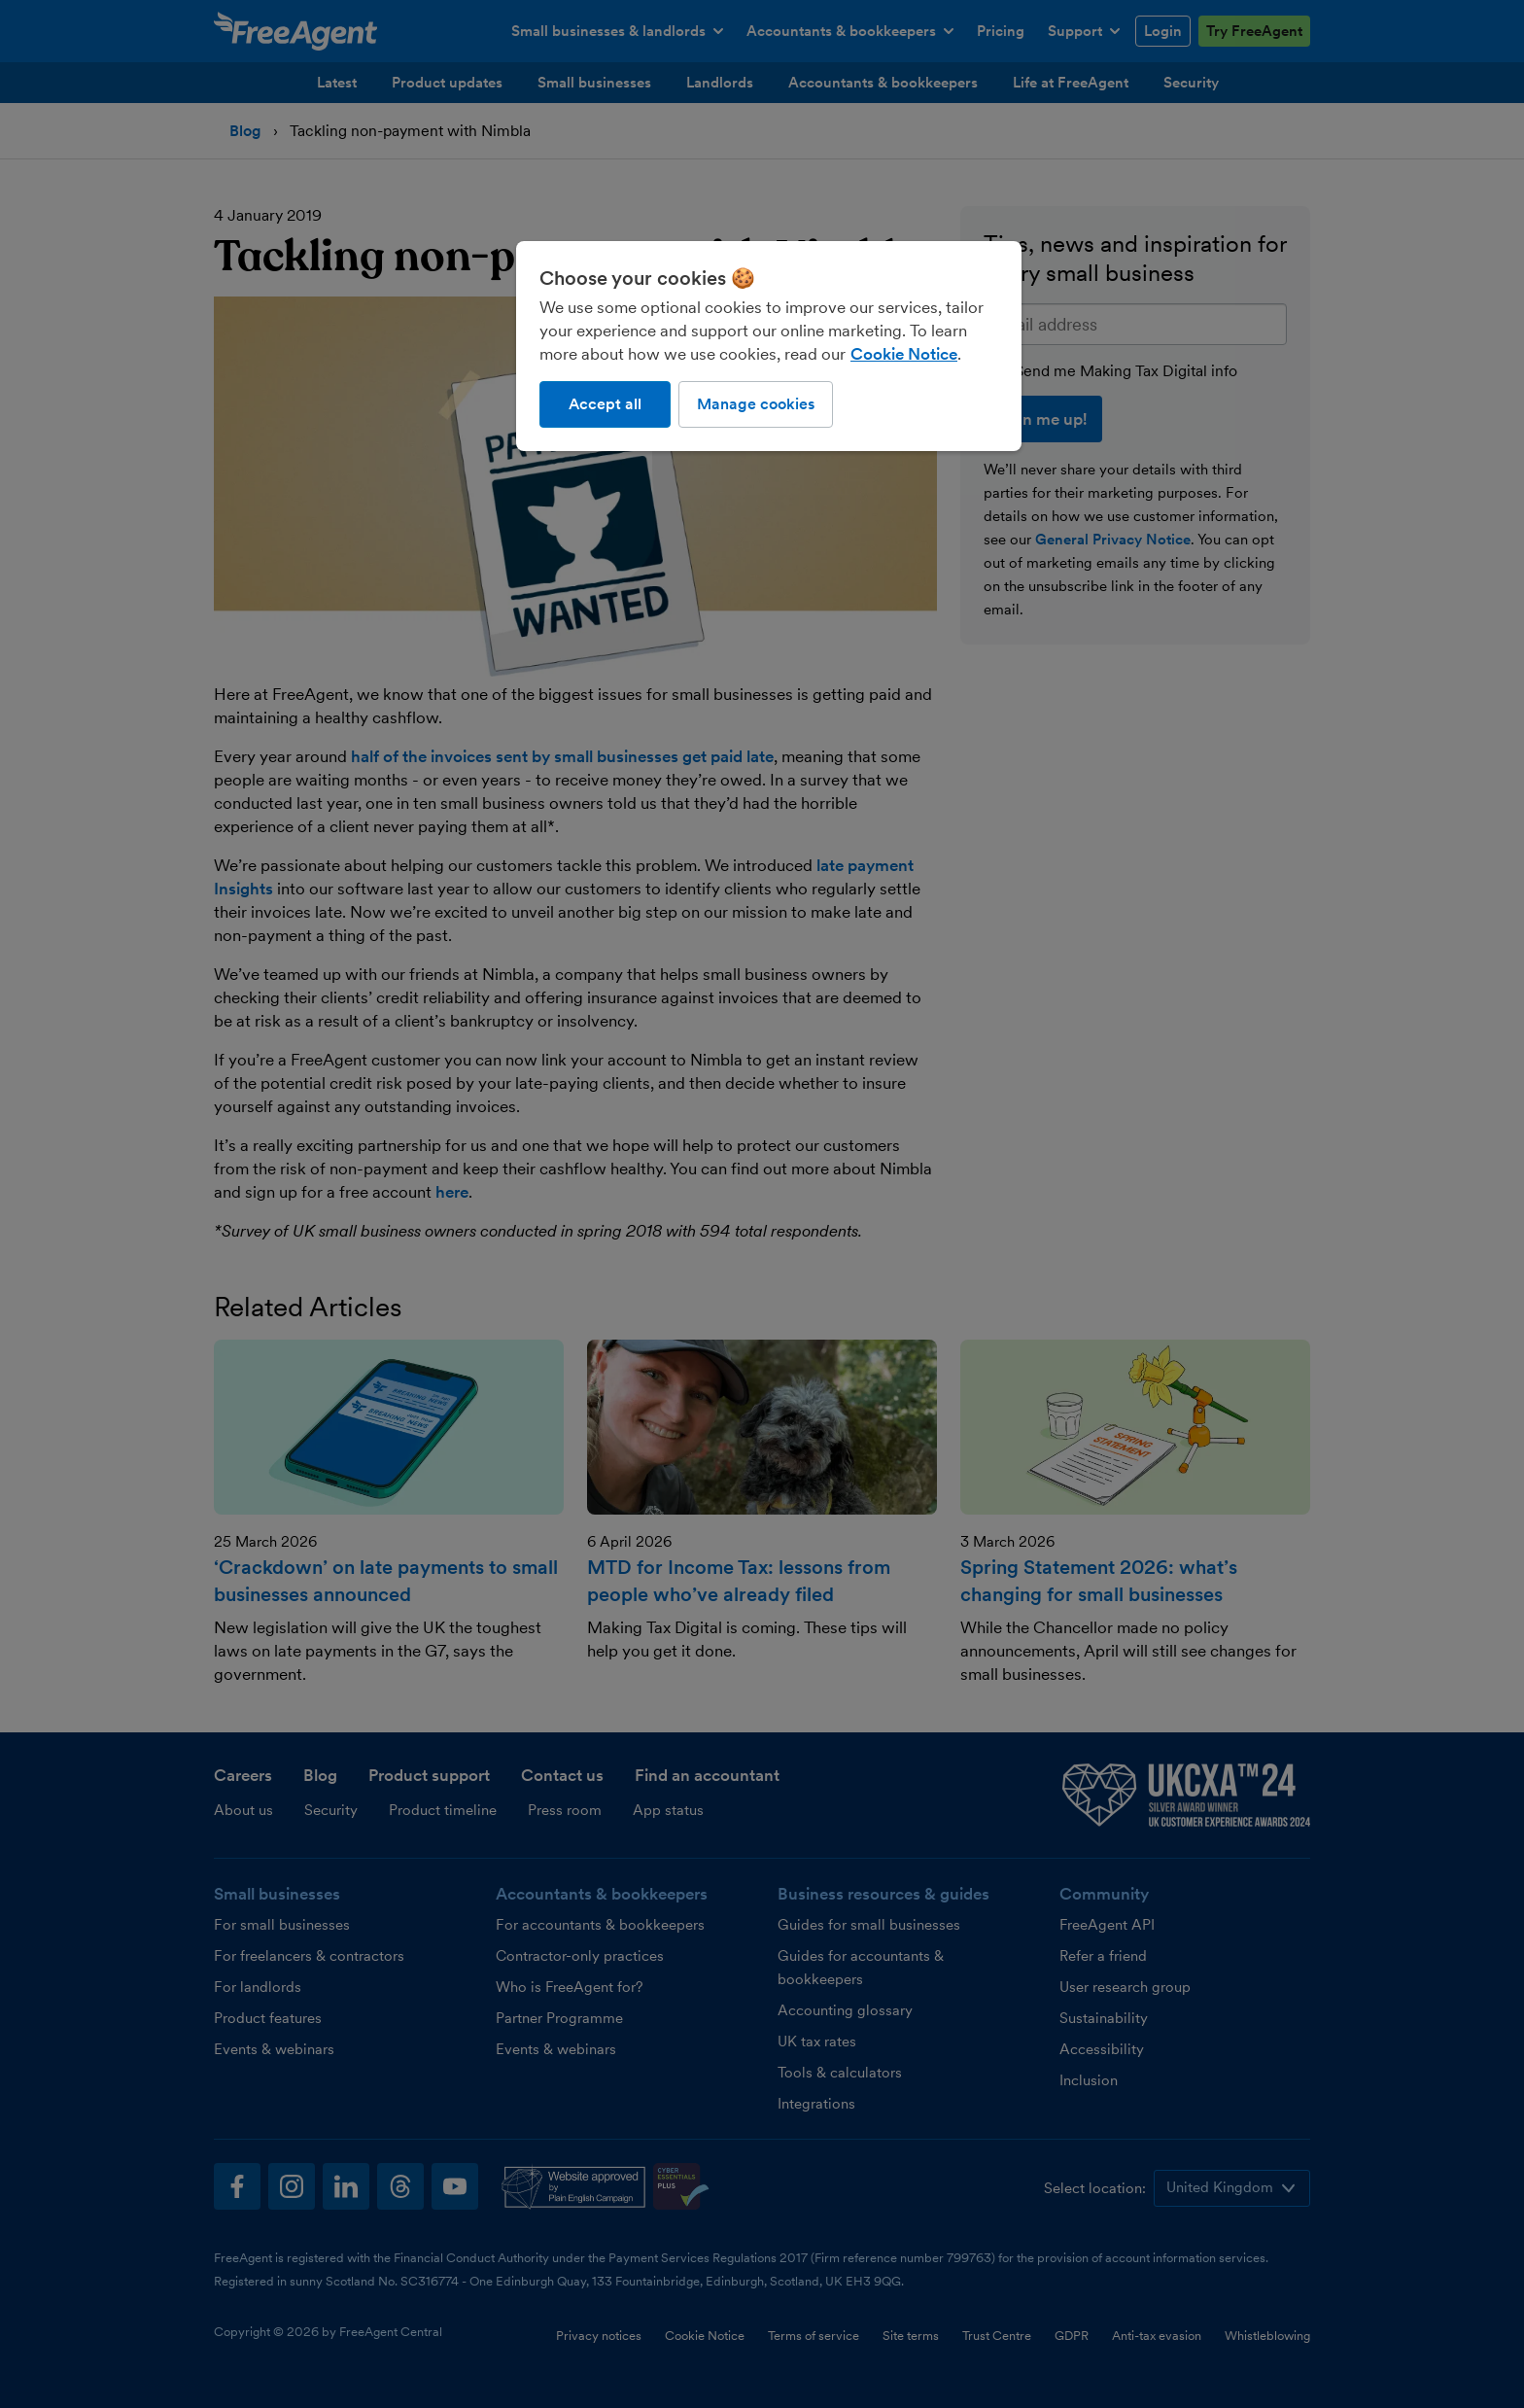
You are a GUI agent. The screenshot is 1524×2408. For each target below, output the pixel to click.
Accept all (605, 404)
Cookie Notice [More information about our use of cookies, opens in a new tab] (903, 354)
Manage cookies (755, 404)
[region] (769, 346)
